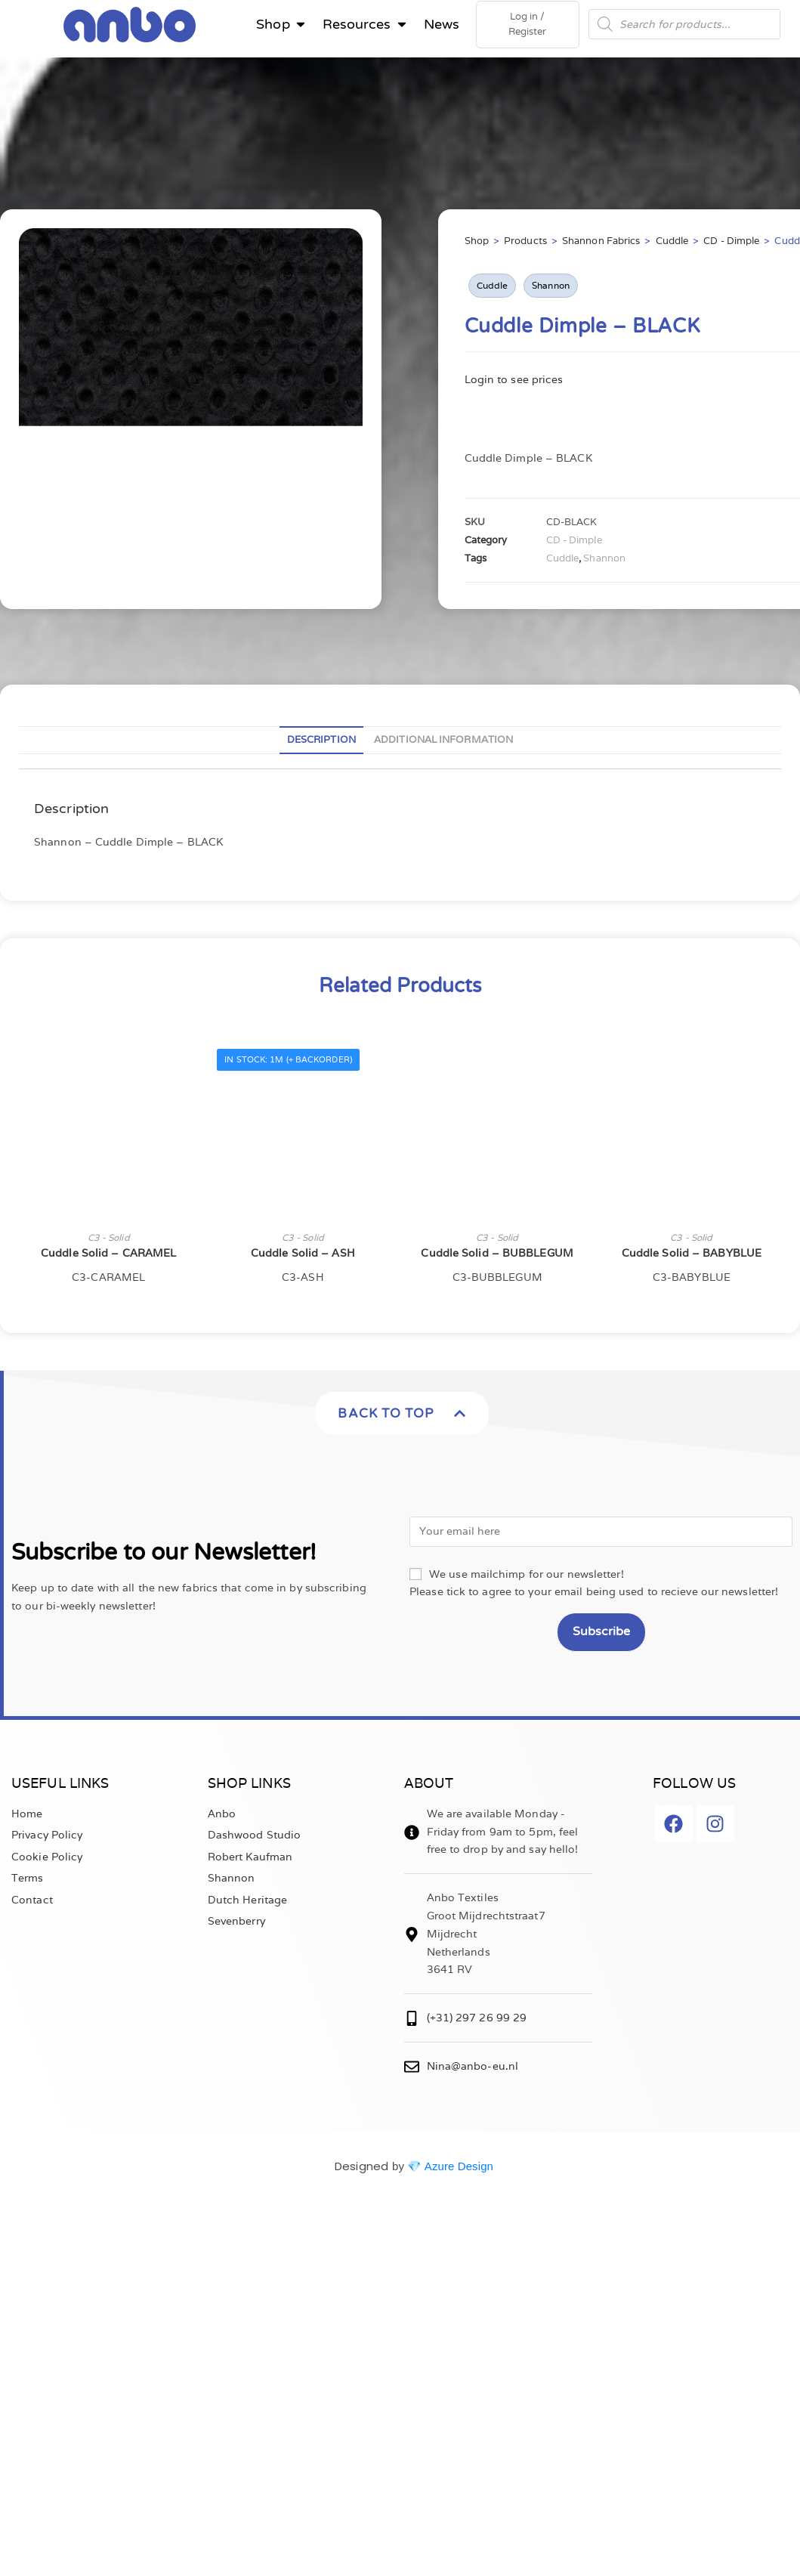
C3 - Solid (109, 1240)
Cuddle (672, 243)
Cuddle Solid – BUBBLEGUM (497, 1256)
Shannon (551, 288)
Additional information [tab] (443, 742)
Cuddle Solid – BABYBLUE (691, 1256)
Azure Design (459, 2169)
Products (525, 243)
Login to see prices (514, 382)
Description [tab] (321, 742)
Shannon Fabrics (601, 243)
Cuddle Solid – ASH (303, 1256)
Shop (477, 243)
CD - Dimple (731, 243)
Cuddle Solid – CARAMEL (108, 1256)
